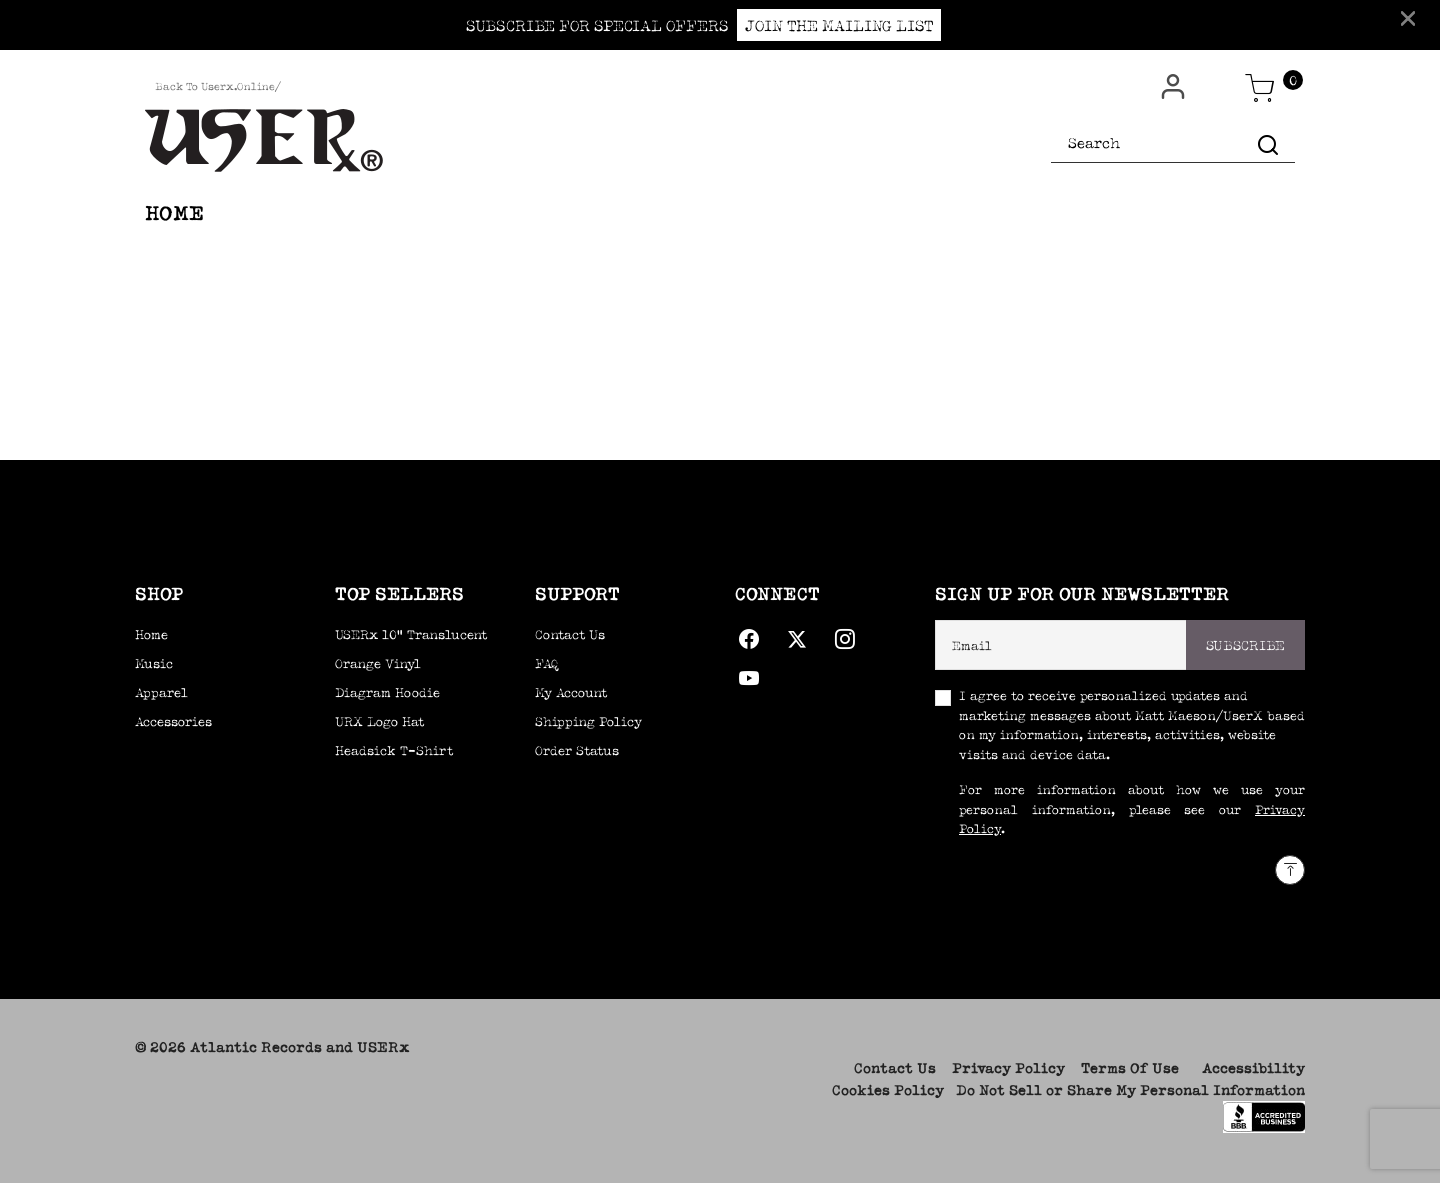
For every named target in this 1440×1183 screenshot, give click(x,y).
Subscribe (1245, 645)
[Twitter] (797, 635)
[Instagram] (845, 635)
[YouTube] (749, 674)
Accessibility (1253, 1068)
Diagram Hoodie (387, 692)
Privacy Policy (1008, 1068)
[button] (1175, 87)
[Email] (1061, 645)
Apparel (161, 692)
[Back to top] (1290, 870)
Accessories (173, 721)
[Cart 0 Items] (1260, 88)
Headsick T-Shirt (394, 750)
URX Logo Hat (379, 721)
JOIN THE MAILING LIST (839, 25)
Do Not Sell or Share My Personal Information (1130, 1090)
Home (151, 634)
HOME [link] (174, 212)
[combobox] (1173, 144)
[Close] (1408, 17)
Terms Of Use (1130, 1068)
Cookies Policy (888, 1090)
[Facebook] (749, 635)
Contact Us (895, 1068)
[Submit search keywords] (1268, 144)
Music (154, 663)
